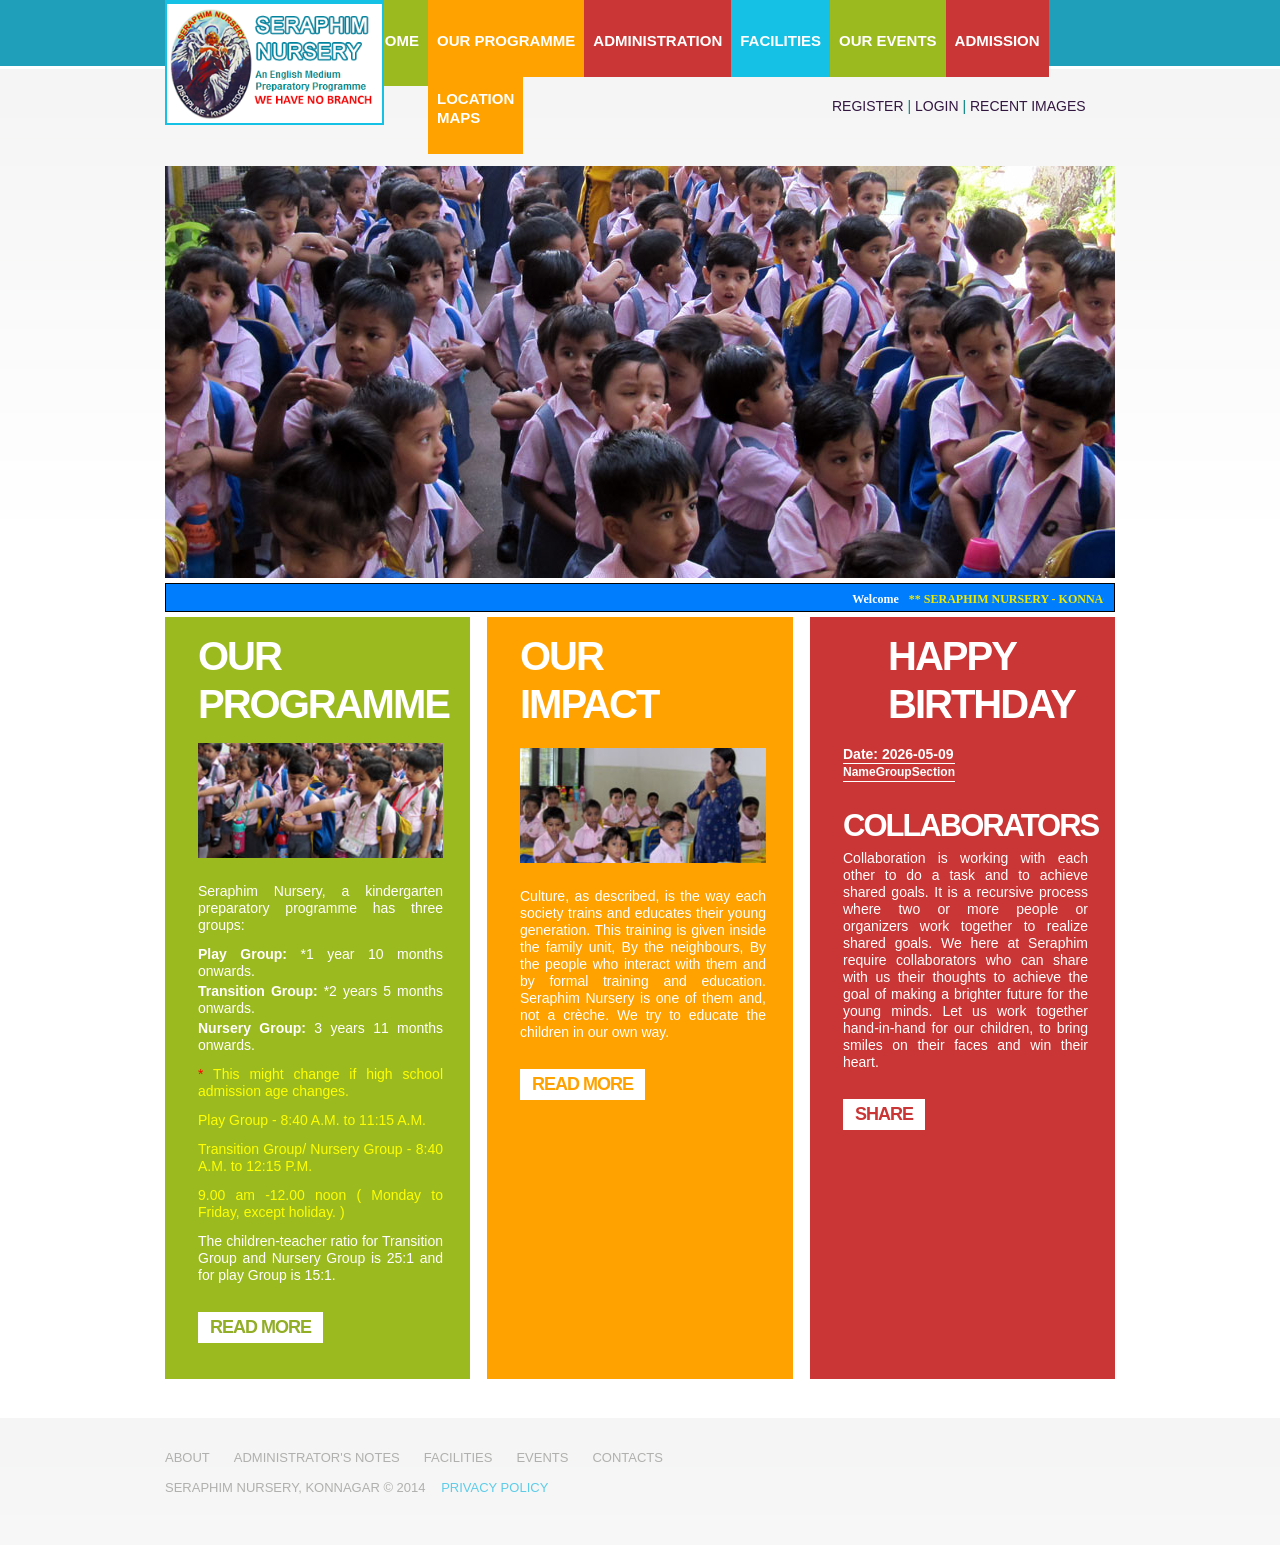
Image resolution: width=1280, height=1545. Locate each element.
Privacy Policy (494, 1487)
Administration (657, 40)
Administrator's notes (317, 1457)
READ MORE (260, 1327)
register (868, 106)
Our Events (888, 40)
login (937, 106)
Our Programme (506, 40)
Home (396, 40)
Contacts (627, 1457)
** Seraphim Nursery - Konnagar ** (1038, 599)
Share (884, 1114)
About (187, 1457)
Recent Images (1028, 106)
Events (542, 1457)
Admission (997, 40)
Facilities (780, 40)
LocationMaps (475, 108)
